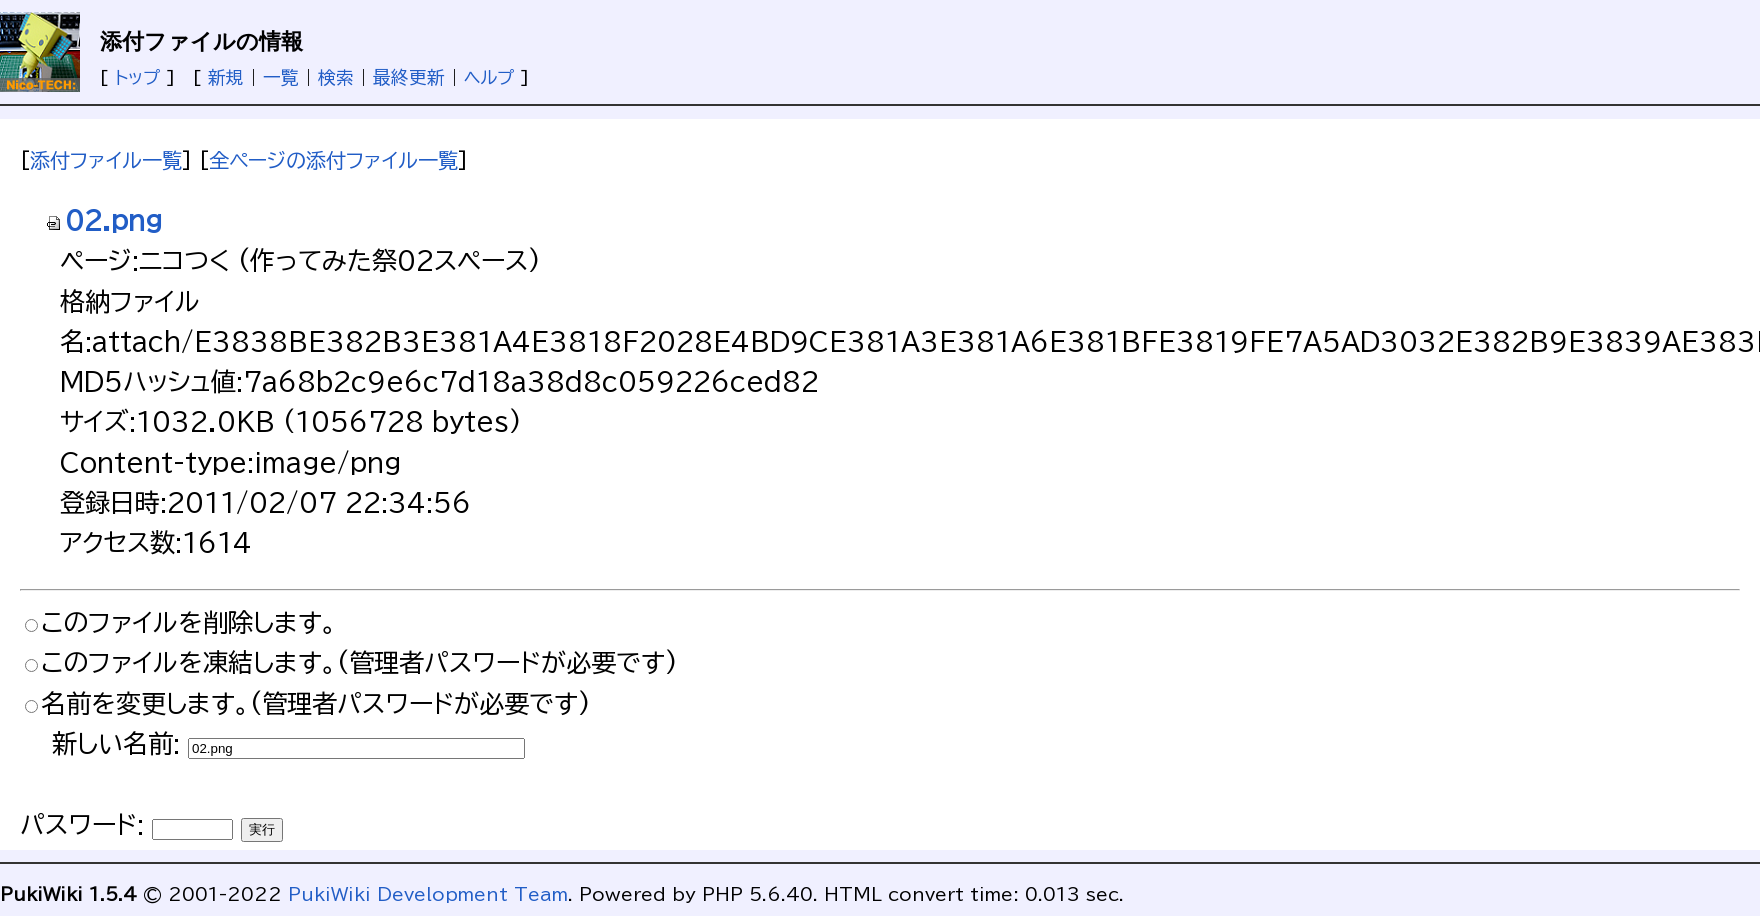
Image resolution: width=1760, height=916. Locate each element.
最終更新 (409, 77)
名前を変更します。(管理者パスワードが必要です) (316, 703)
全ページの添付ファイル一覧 (333, 160)
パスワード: (82, 824)
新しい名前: (116, 743)
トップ (137, 77)
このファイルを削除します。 (189, 622)
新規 (226, 77)
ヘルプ (489, 77)
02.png (103, 220)
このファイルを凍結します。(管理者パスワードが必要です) (359, 662)
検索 (336, 77)
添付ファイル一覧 (106, 160)
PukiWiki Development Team (428, 894)
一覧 (281, 77)
